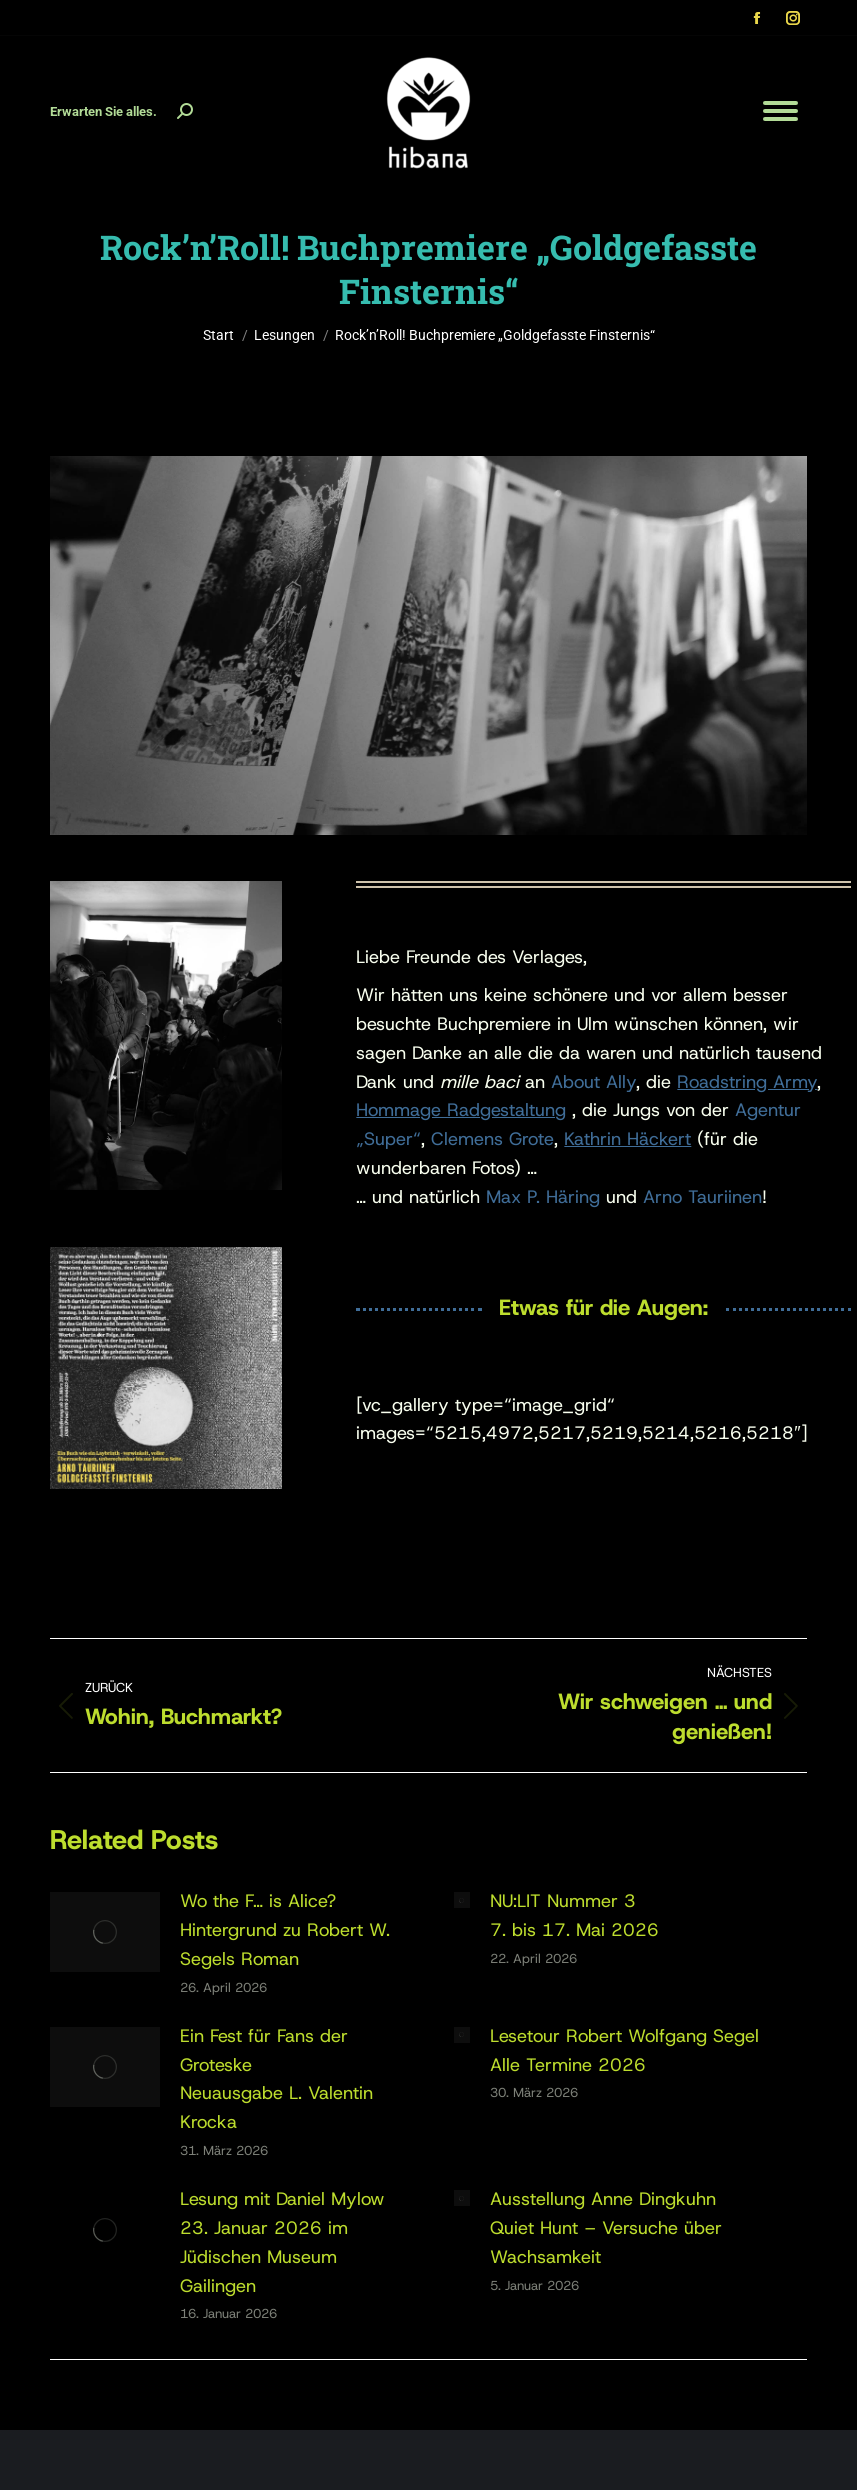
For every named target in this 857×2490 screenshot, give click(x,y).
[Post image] (105, 1932)
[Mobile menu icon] (780, 111)
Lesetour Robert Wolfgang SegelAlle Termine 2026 (624, 2050)
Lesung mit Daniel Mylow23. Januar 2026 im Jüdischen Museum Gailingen (282, 2242)
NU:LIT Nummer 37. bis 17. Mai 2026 (574, 1915)
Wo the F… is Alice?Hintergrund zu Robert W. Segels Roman (285, 1930)
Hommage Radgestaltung (461, 1110)
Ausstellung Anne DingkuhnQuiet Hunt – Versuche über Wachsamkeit (606, 2228)
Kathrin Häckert (627, 1139)
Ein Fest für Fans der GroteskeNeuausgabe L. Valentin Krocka (276, 2079)
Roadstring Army (747, 1082)
